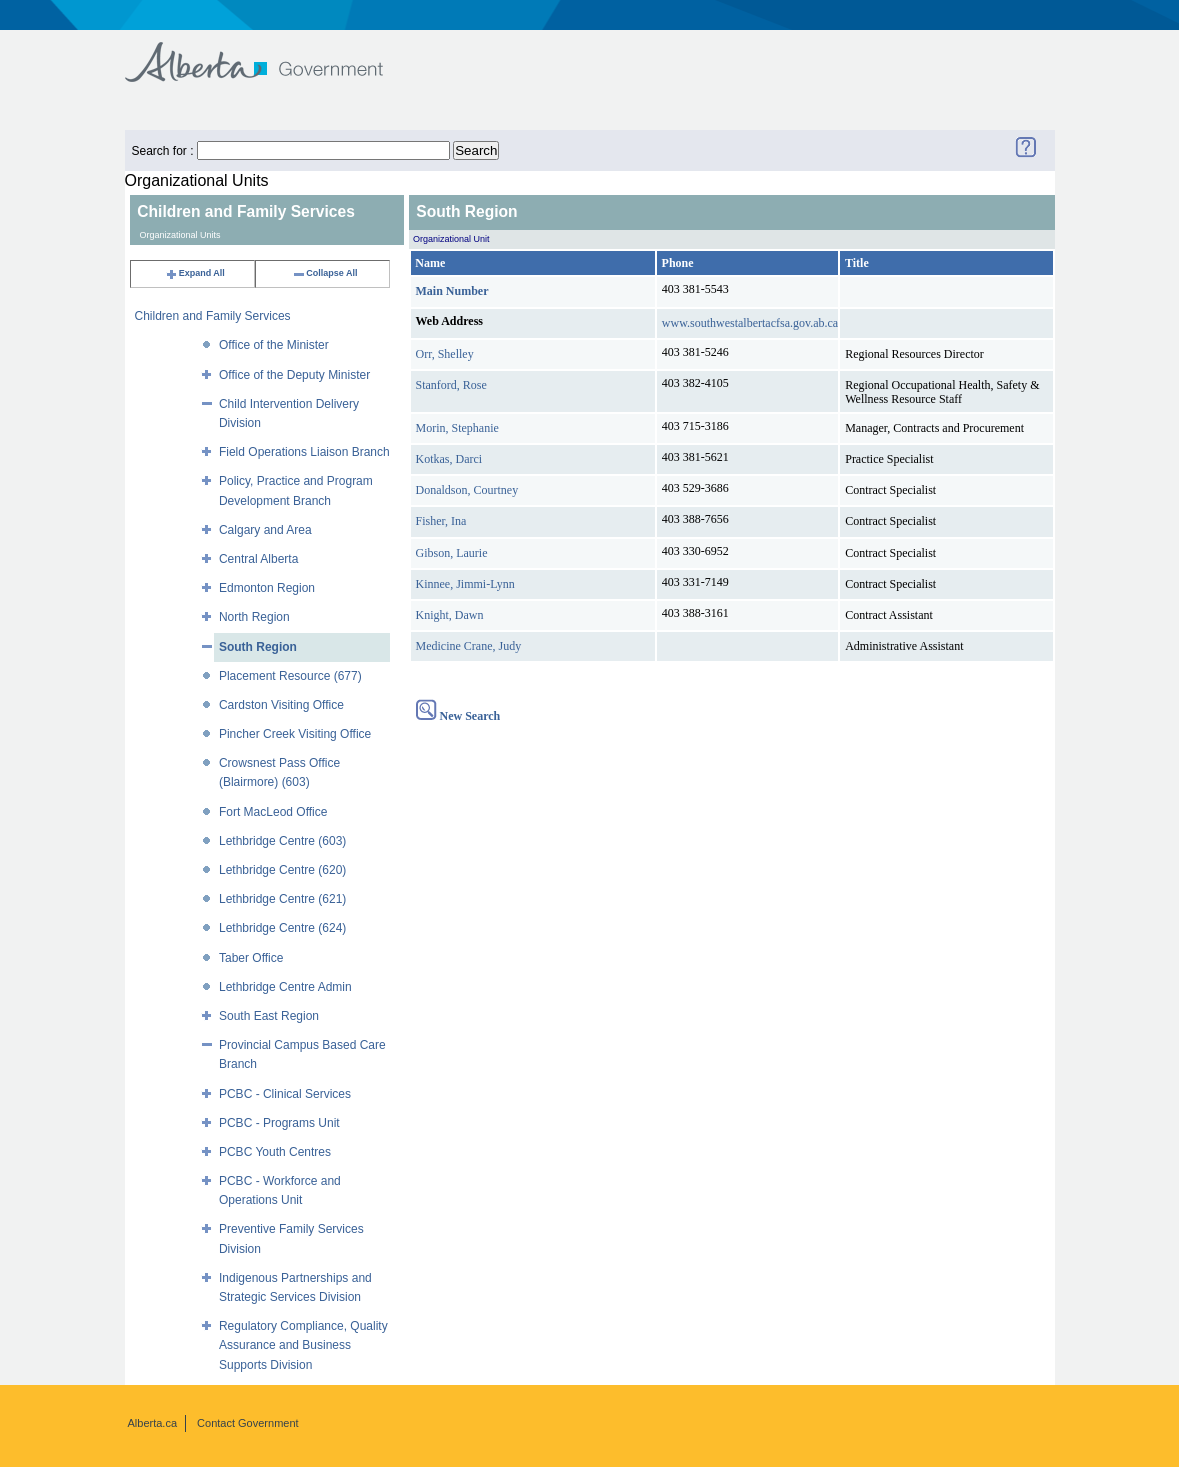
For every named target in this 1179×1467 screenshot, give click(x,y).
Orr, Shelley (445, 354)
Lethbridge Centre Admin (285, 987)
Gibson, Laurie (452, 553)
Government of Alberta (270, 52)
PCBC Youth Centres (275, 1152)
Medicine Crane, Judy (469, 646)
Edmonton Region (267, 588)
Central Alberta (258, 559)
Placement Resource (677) (290, 676)
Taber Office (251, 958)
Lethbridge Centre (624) (282, 928)
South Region (258, 647)
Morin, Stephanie (457, 428)
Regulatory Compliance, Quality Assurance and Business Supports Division (303, 1345)
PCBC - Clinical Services (285, 1094)
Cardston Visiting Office (281, 705)
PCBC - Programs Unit (279, 1123)
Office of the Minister (274, 345)
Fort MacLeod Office (273, 812)
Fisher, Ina (441, 521)
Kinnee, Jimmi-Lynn (465, 584)
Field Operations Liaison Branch (304, 452)
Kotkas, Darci (449, 459)
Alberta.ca (153, 1423)
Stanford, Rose (451, 385)
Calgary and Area (265, 530)
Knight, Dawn (450, 615)
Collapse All (324, 273)
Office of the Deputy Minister (294, 375)
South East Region (269, 1016)
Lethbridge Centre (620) (282, 870)
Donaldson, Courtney (467, 490)
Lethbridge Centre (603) (282, 841)
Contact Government (248, 1423)
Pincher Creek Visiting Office (295, 734)
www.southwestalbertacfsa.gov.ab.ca (750, 323)
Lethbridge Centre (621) (282, 899)
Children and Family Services (213, 316)
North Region (254, 617)
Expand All (195, 273)
